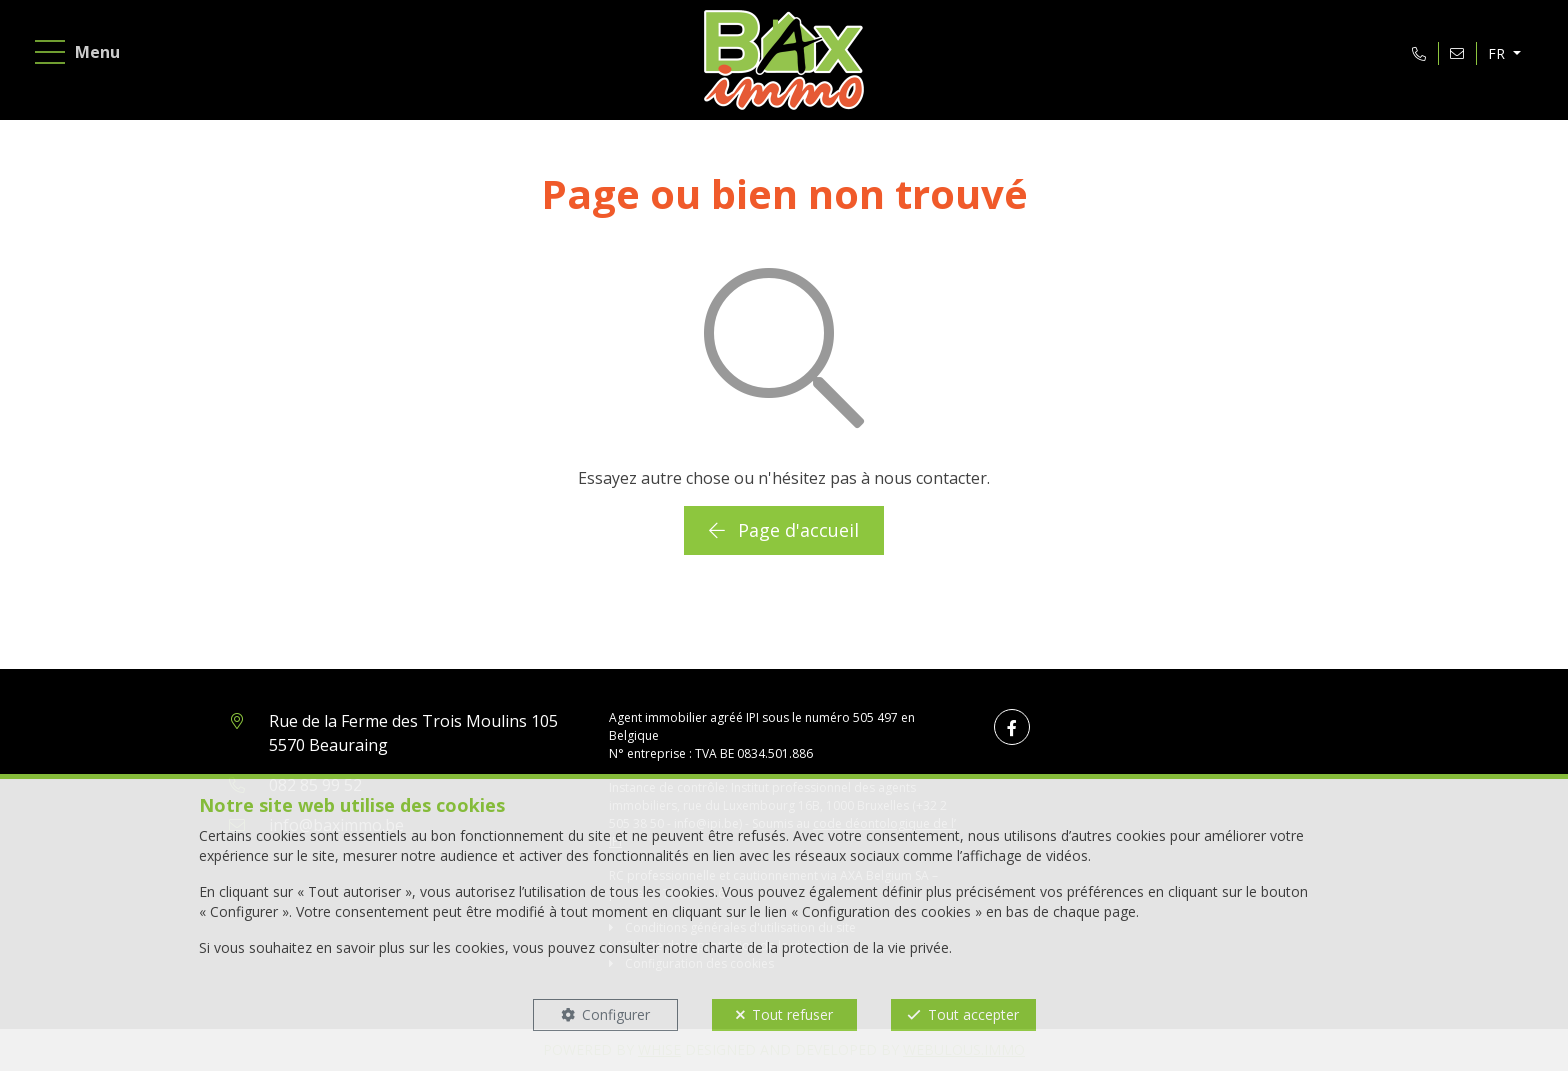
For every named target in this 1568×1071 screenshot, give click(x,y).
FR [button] (1498, 53)
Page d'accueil (784, 530)
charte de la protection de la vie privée (825, 947)
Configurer (616, 1014)
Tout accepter (973, 1014)
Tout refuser (792, 1014)
